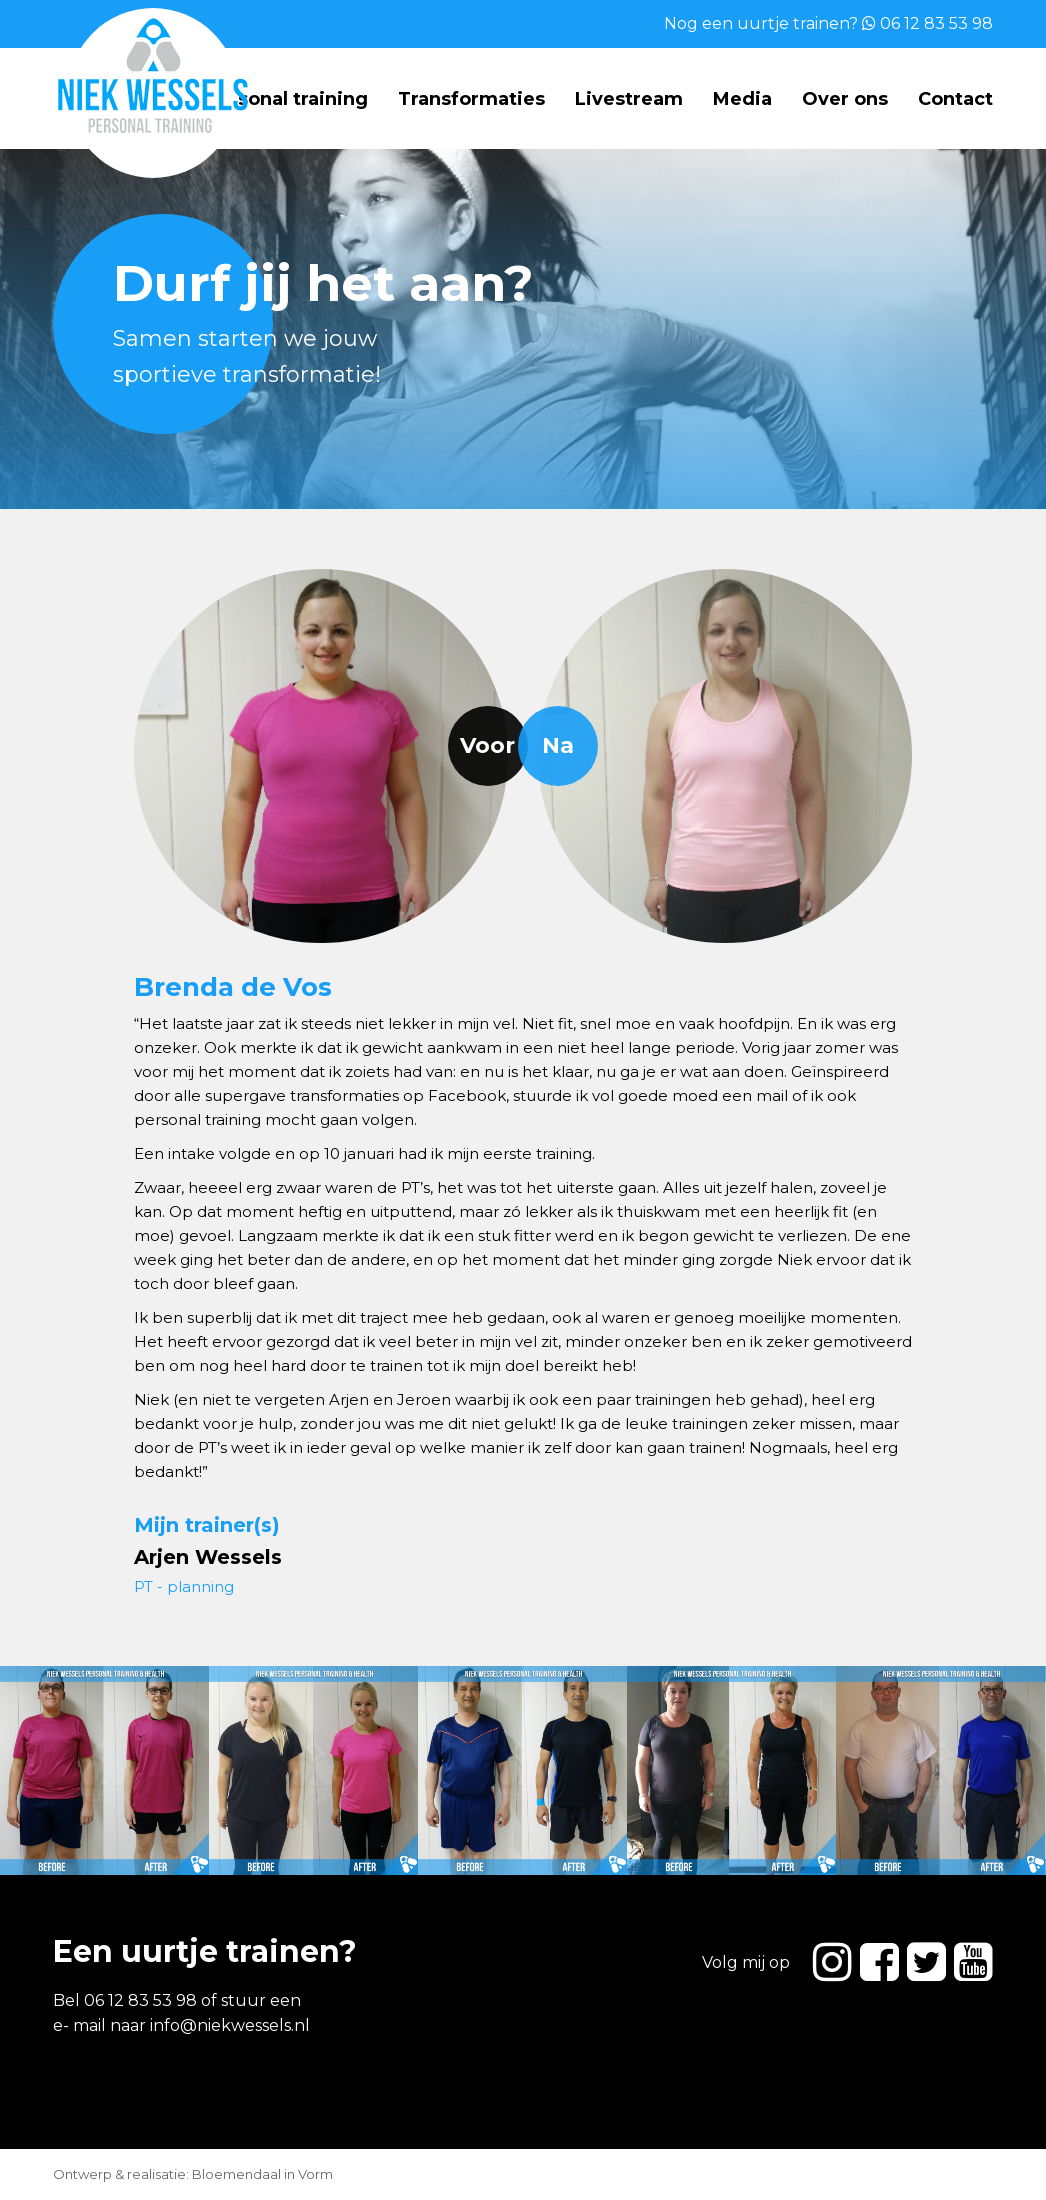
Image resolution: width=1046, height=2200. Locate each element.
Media (742, 99)
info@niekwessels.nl (230, 2025)
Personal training (286, 99)
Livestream (629, 99)
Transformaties (471, 99)
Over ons (845, 99)
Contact (955, 99)
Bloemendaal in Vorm (262, 2174)
